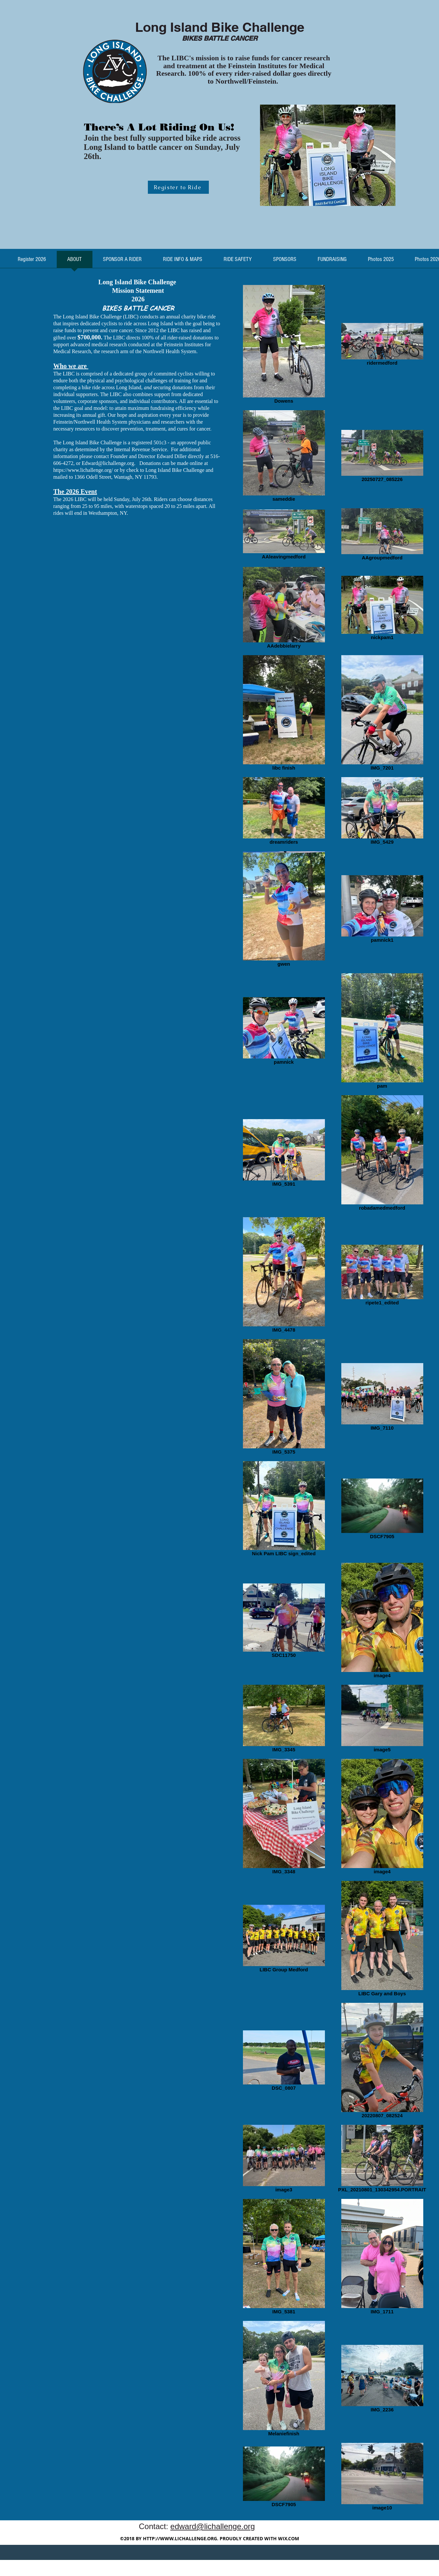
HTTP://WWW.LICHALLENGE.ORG (180, 2538)
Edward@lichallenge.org (108, 463)
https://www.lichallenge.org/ (83, 470)
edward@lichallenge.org (212, 2526)
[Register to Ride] (178, 187)
